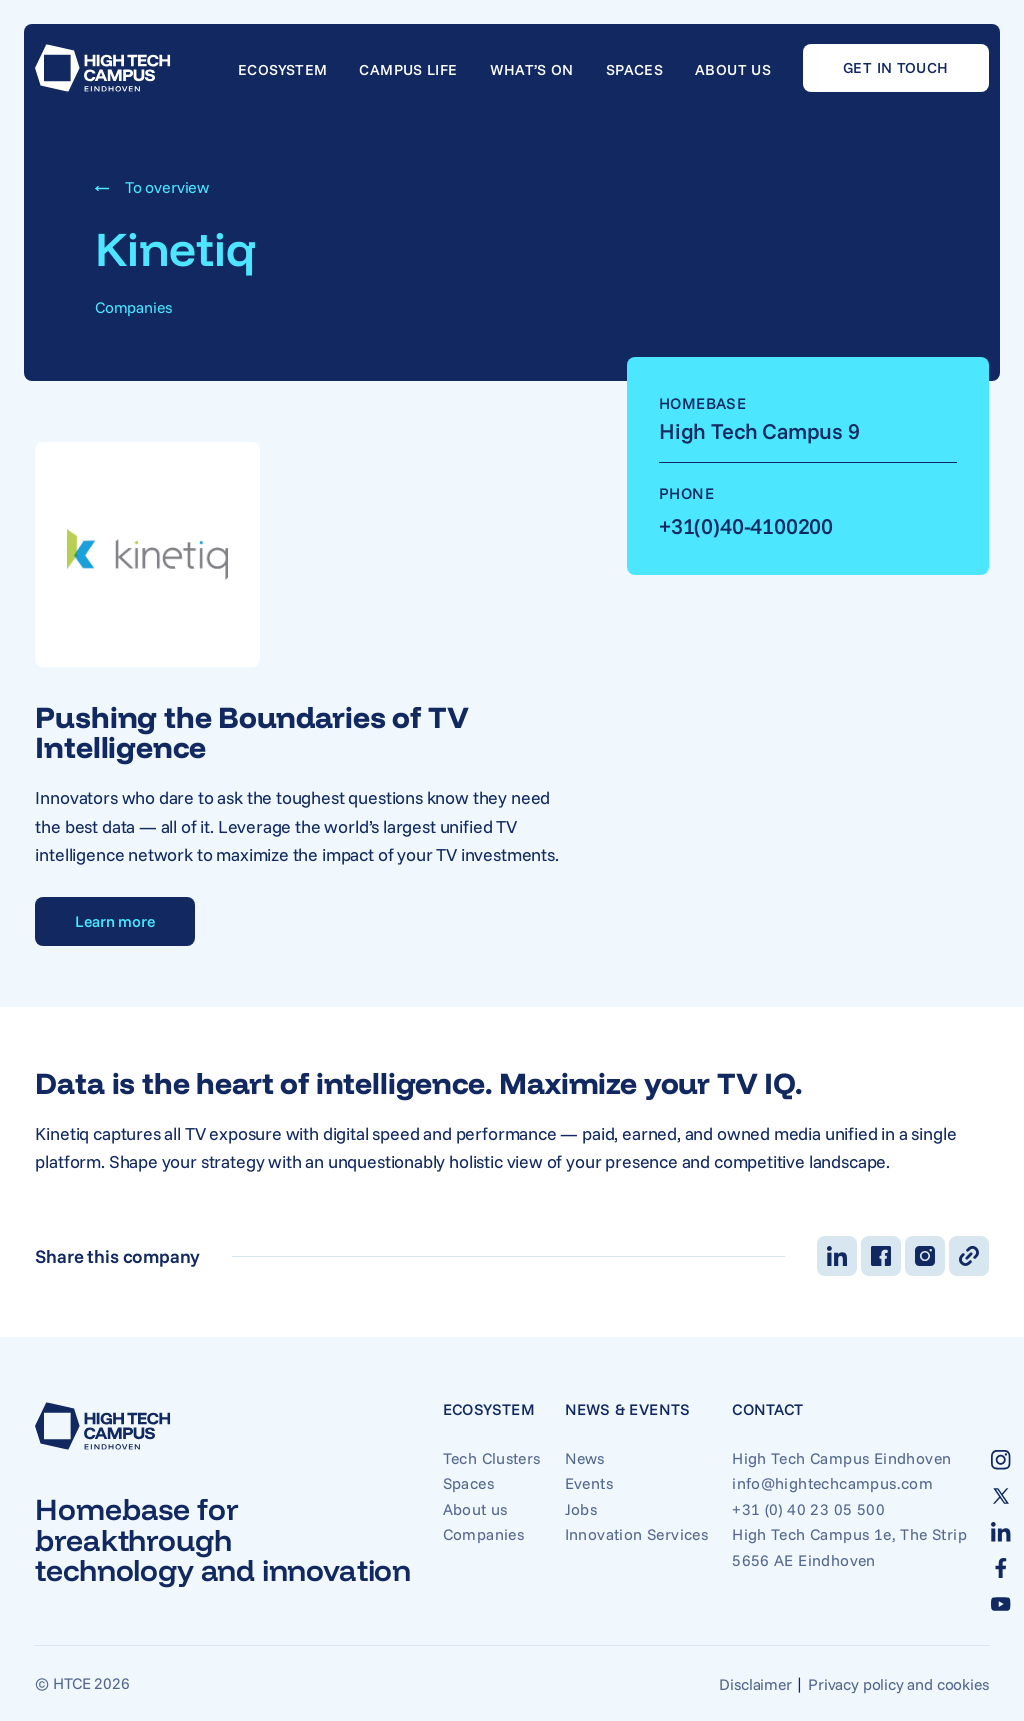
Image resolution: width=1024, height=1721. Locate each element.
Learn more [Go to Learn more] (114, 921)
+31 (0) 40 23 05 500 (808, 1509)
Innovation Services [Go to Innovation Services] (636, 1534)
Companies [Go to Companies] (484, 1534)
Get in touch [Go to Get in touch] (895, 67)
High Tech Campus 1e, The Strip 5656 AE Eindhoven (849, 1546)
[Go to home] (102, 68)
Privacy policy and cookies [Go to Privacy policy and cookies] (898, 1684)
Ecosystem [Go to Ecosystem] (282, 69)
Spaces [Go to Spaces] (634, 69)
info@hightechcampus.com (832, 1483)
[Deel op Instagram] (925, 1256)
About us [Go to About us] (733, 69)
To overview (152, 187)
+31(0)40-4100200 (746, 525)
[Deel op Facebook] (881, 1256)
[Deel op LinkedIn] (837, 1256)
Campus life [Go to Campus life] (408, 69)
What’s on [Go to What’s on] (532, 69)
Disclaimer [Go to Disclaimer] (755, 1684)
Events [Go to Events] (589, 1483)
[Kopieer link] (969, 1256)
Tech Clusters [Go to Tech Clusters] (492, 1458)
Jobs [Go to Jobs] (581, 1509)
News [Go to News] (585, 1458)
